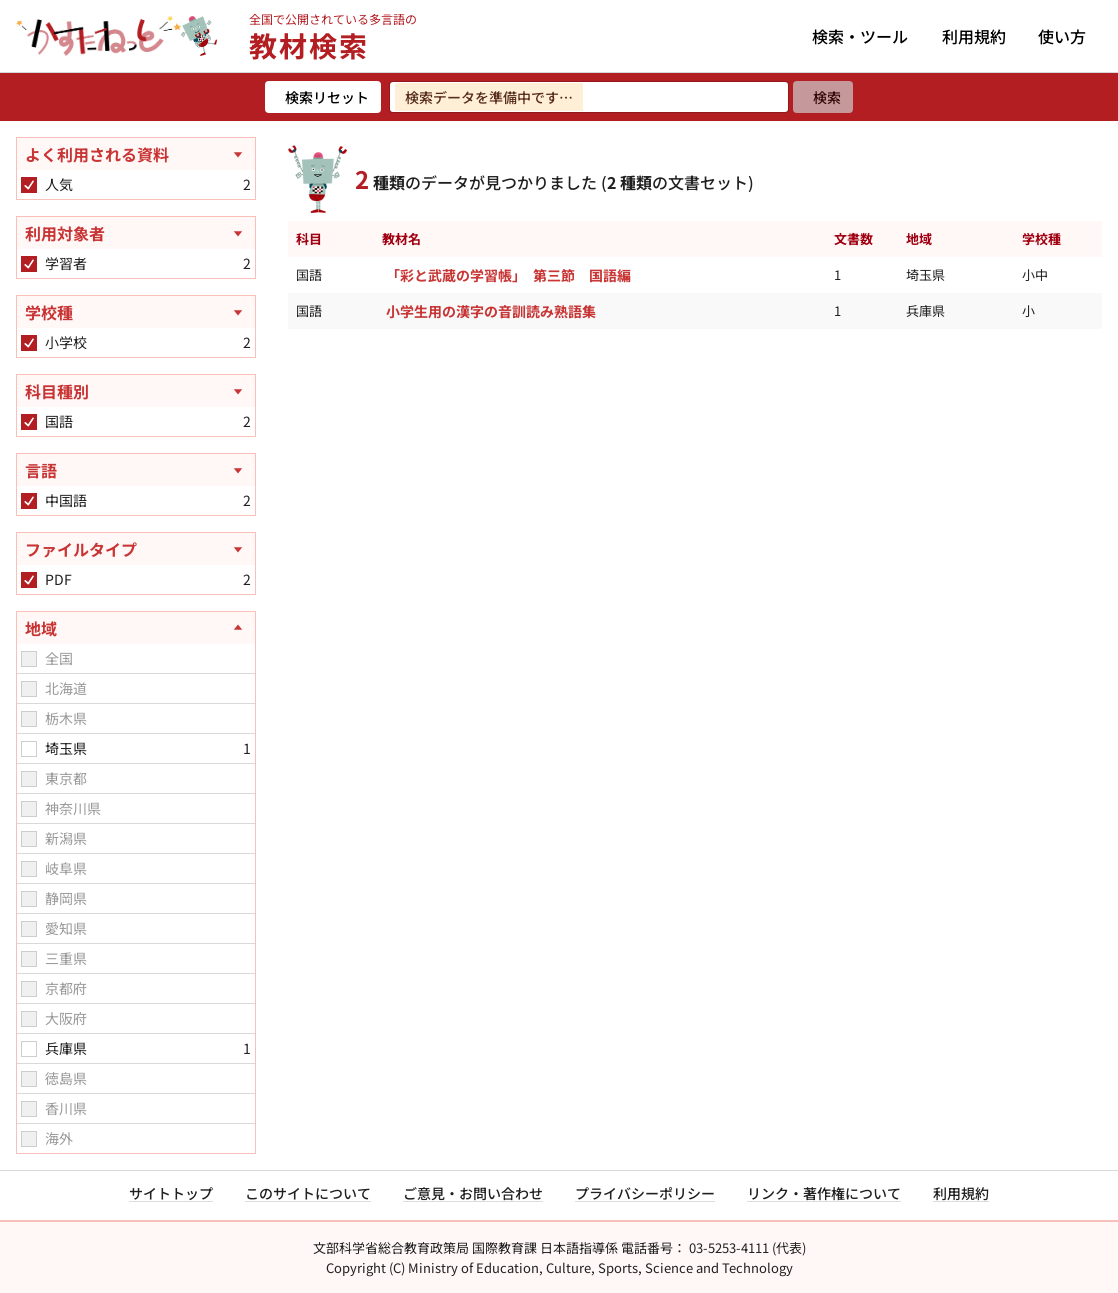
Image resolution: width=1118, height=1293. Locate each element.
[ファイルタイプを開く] (136, 549)
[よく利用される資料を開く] (136, 154)
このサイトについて (308, 1193)
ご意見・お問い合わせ (473, 1193)
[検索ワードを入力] (589, 97)
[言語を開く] (136, 470)
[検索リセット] (323, 97)
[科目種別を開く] (136, 391)
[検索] (823, 97)
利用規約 (974, 36)
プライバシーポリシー (645, 1193)
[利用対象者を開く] (136, 233)
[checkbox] (29, 185)
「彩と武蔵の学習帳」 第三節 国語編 (508, 275)
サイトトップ (171, 1193)
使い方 (1062, 36)
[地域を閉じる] (136, 628)
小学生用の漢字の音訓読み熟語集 (491, 311)
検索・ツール (860, 36)
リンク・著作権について (824, 1193)
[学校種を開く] (136, 312)
